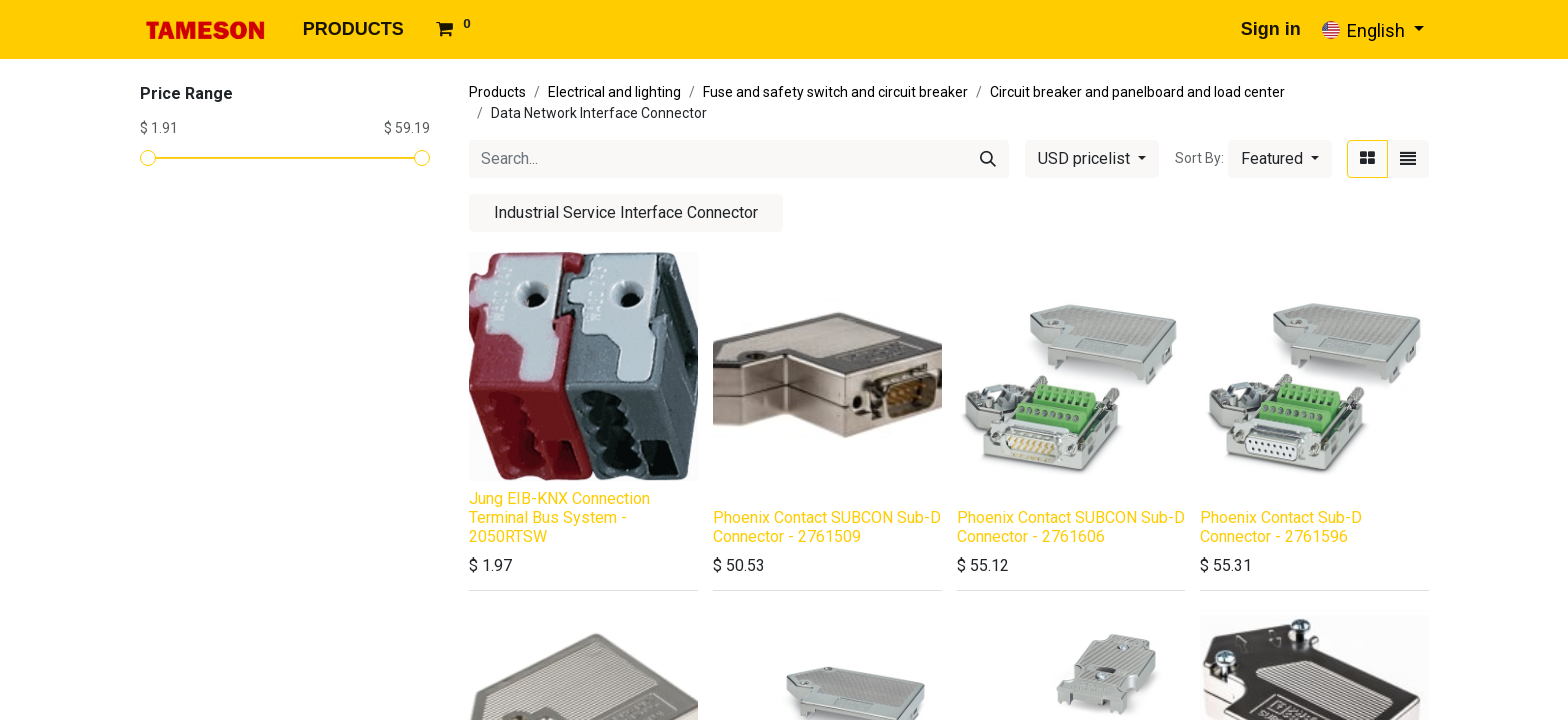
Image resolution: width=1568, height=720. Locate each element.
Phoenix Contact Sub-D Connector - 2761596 (1281, 527)
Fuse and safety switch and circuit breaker (835, 92)
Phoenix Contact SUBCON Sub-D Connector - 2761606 (1071, 527)
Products (497, 92)
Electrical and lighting (614, 92)
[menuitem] (353, 29)
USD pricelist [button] (1086, 158)
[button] (1280, 159)
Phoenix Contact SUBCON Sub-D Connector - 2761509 (827, 527)
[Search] (988, 159)
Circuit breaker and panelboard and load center (1137, 92)
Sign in (1271, 29)
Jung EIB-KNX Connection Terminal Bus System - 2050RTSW (559, 517)
